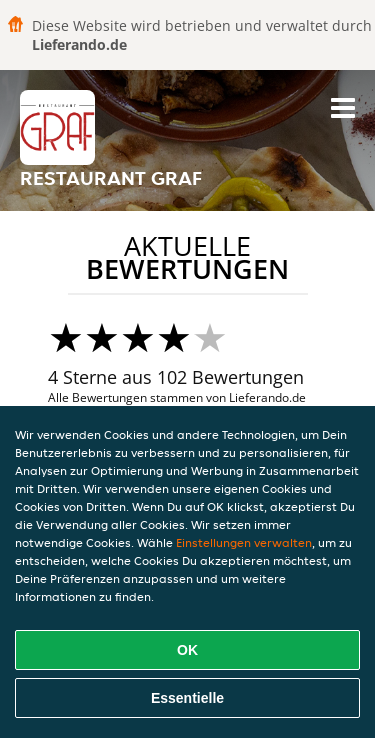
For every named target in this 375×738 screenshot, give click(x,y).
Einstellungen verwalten (244, 542)
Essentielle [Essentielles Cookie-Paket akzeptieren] (187, 698)
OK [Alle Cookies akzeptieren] (187, 650)
